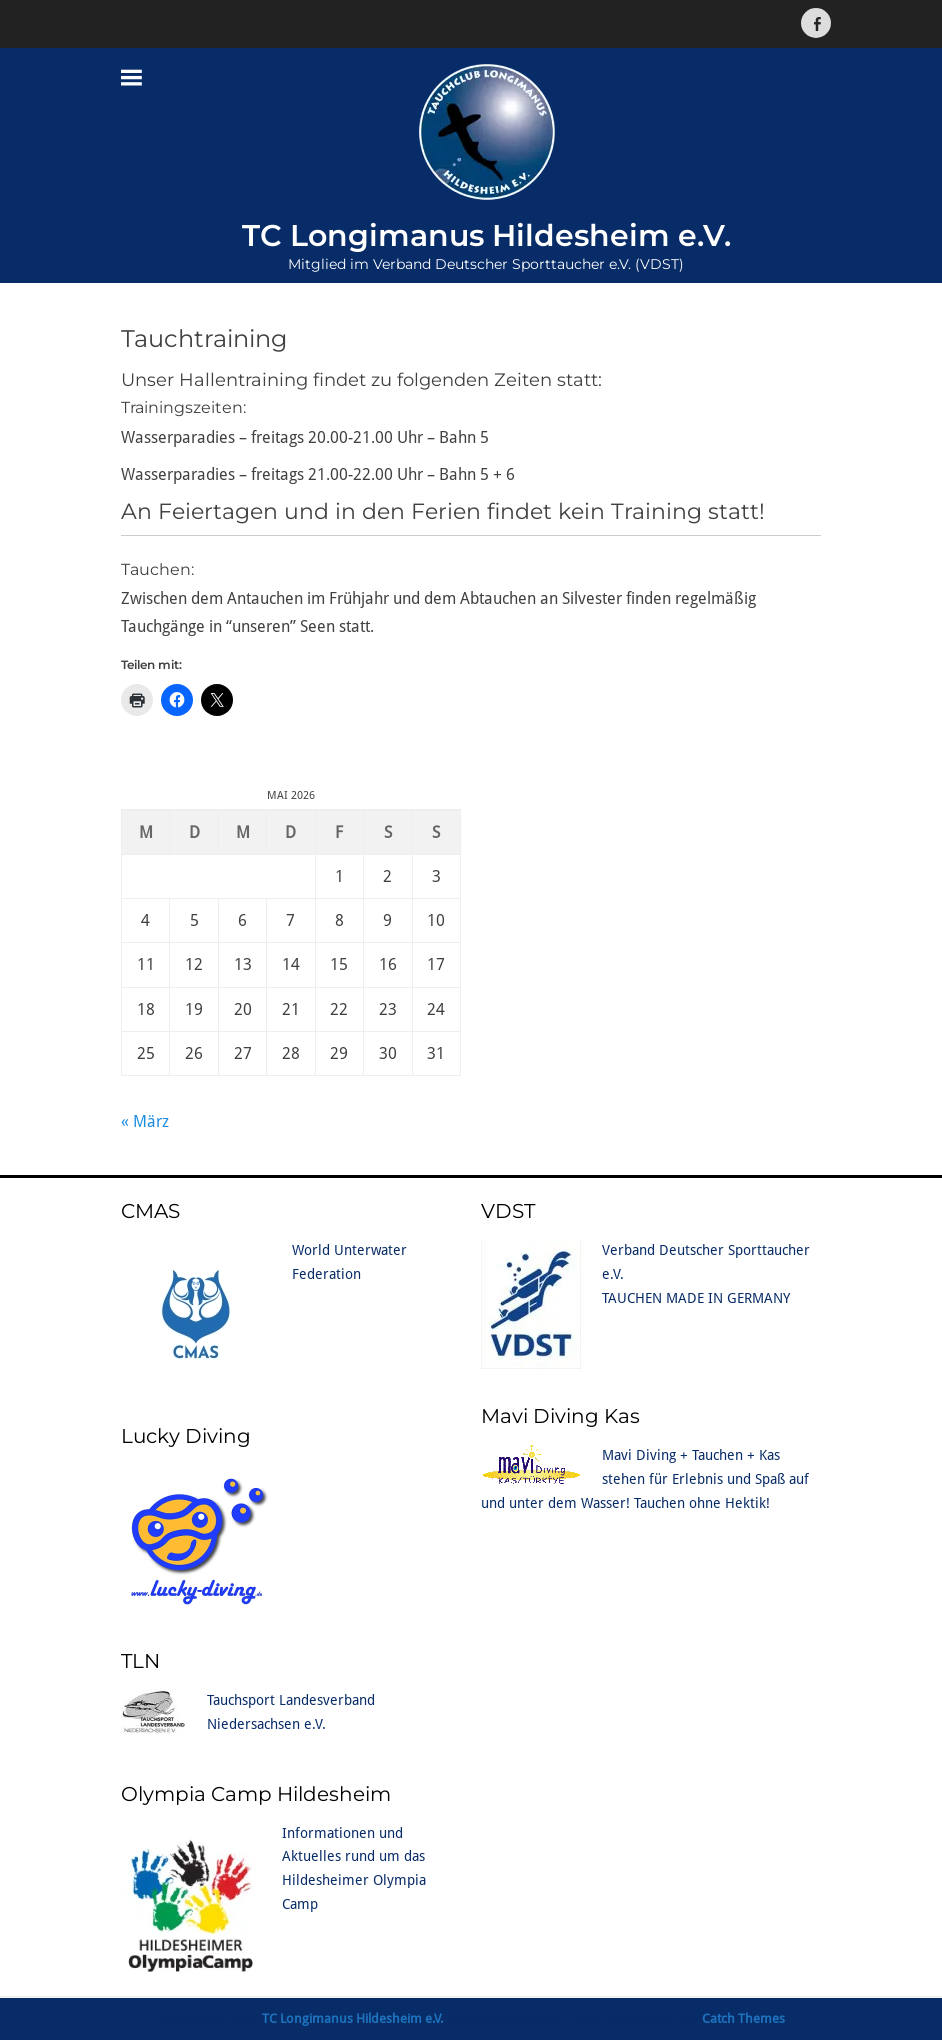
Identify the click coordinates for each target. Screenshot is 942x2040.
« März (145, 1121)
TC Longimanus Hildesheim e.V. (486, 235)
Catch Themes (743, 2018)
